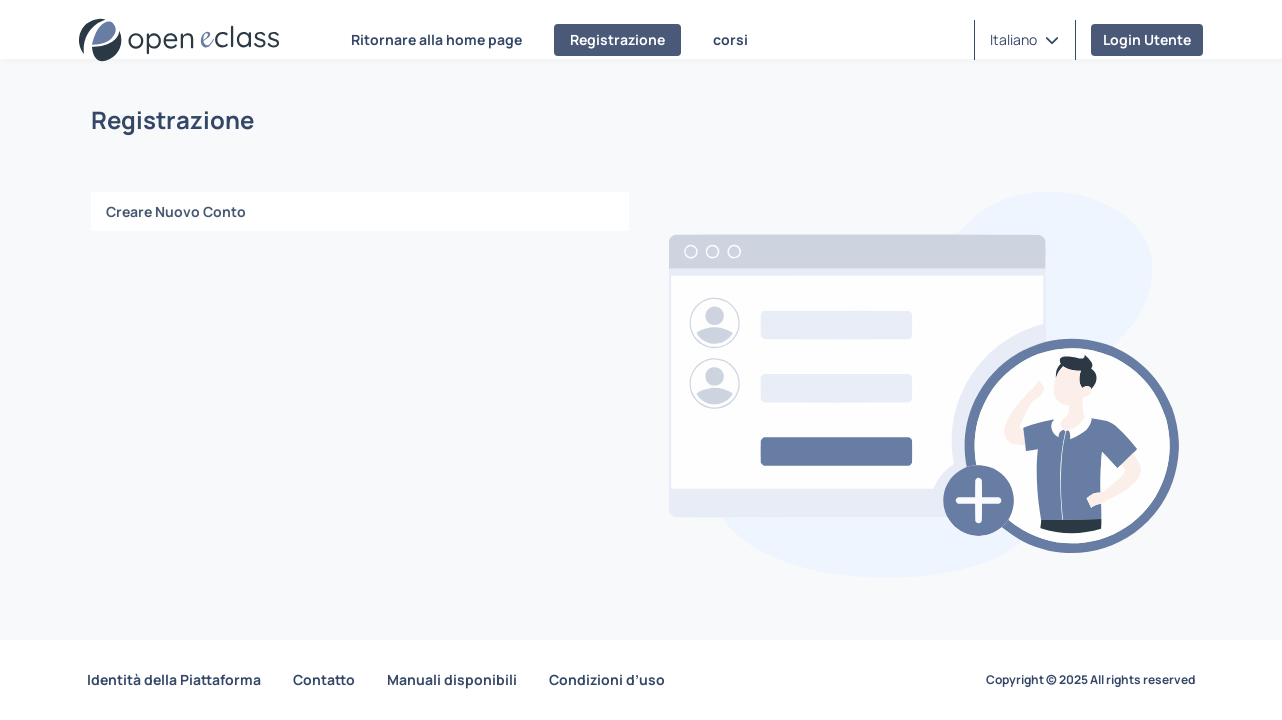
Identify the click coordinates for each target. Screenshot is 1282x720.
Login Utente (1147, 39)
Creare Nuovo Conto (176, 211)
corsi (730, 39)
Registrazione (617, 39)
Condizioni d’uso (607, 679)
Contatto (324, 679)
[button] (1024, 40)
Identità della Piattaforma (174, 679)
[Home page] (179, 40)
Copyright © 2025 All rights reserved (1090, 680)
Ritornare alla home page (436, 39)
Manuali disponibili (452, 679)
